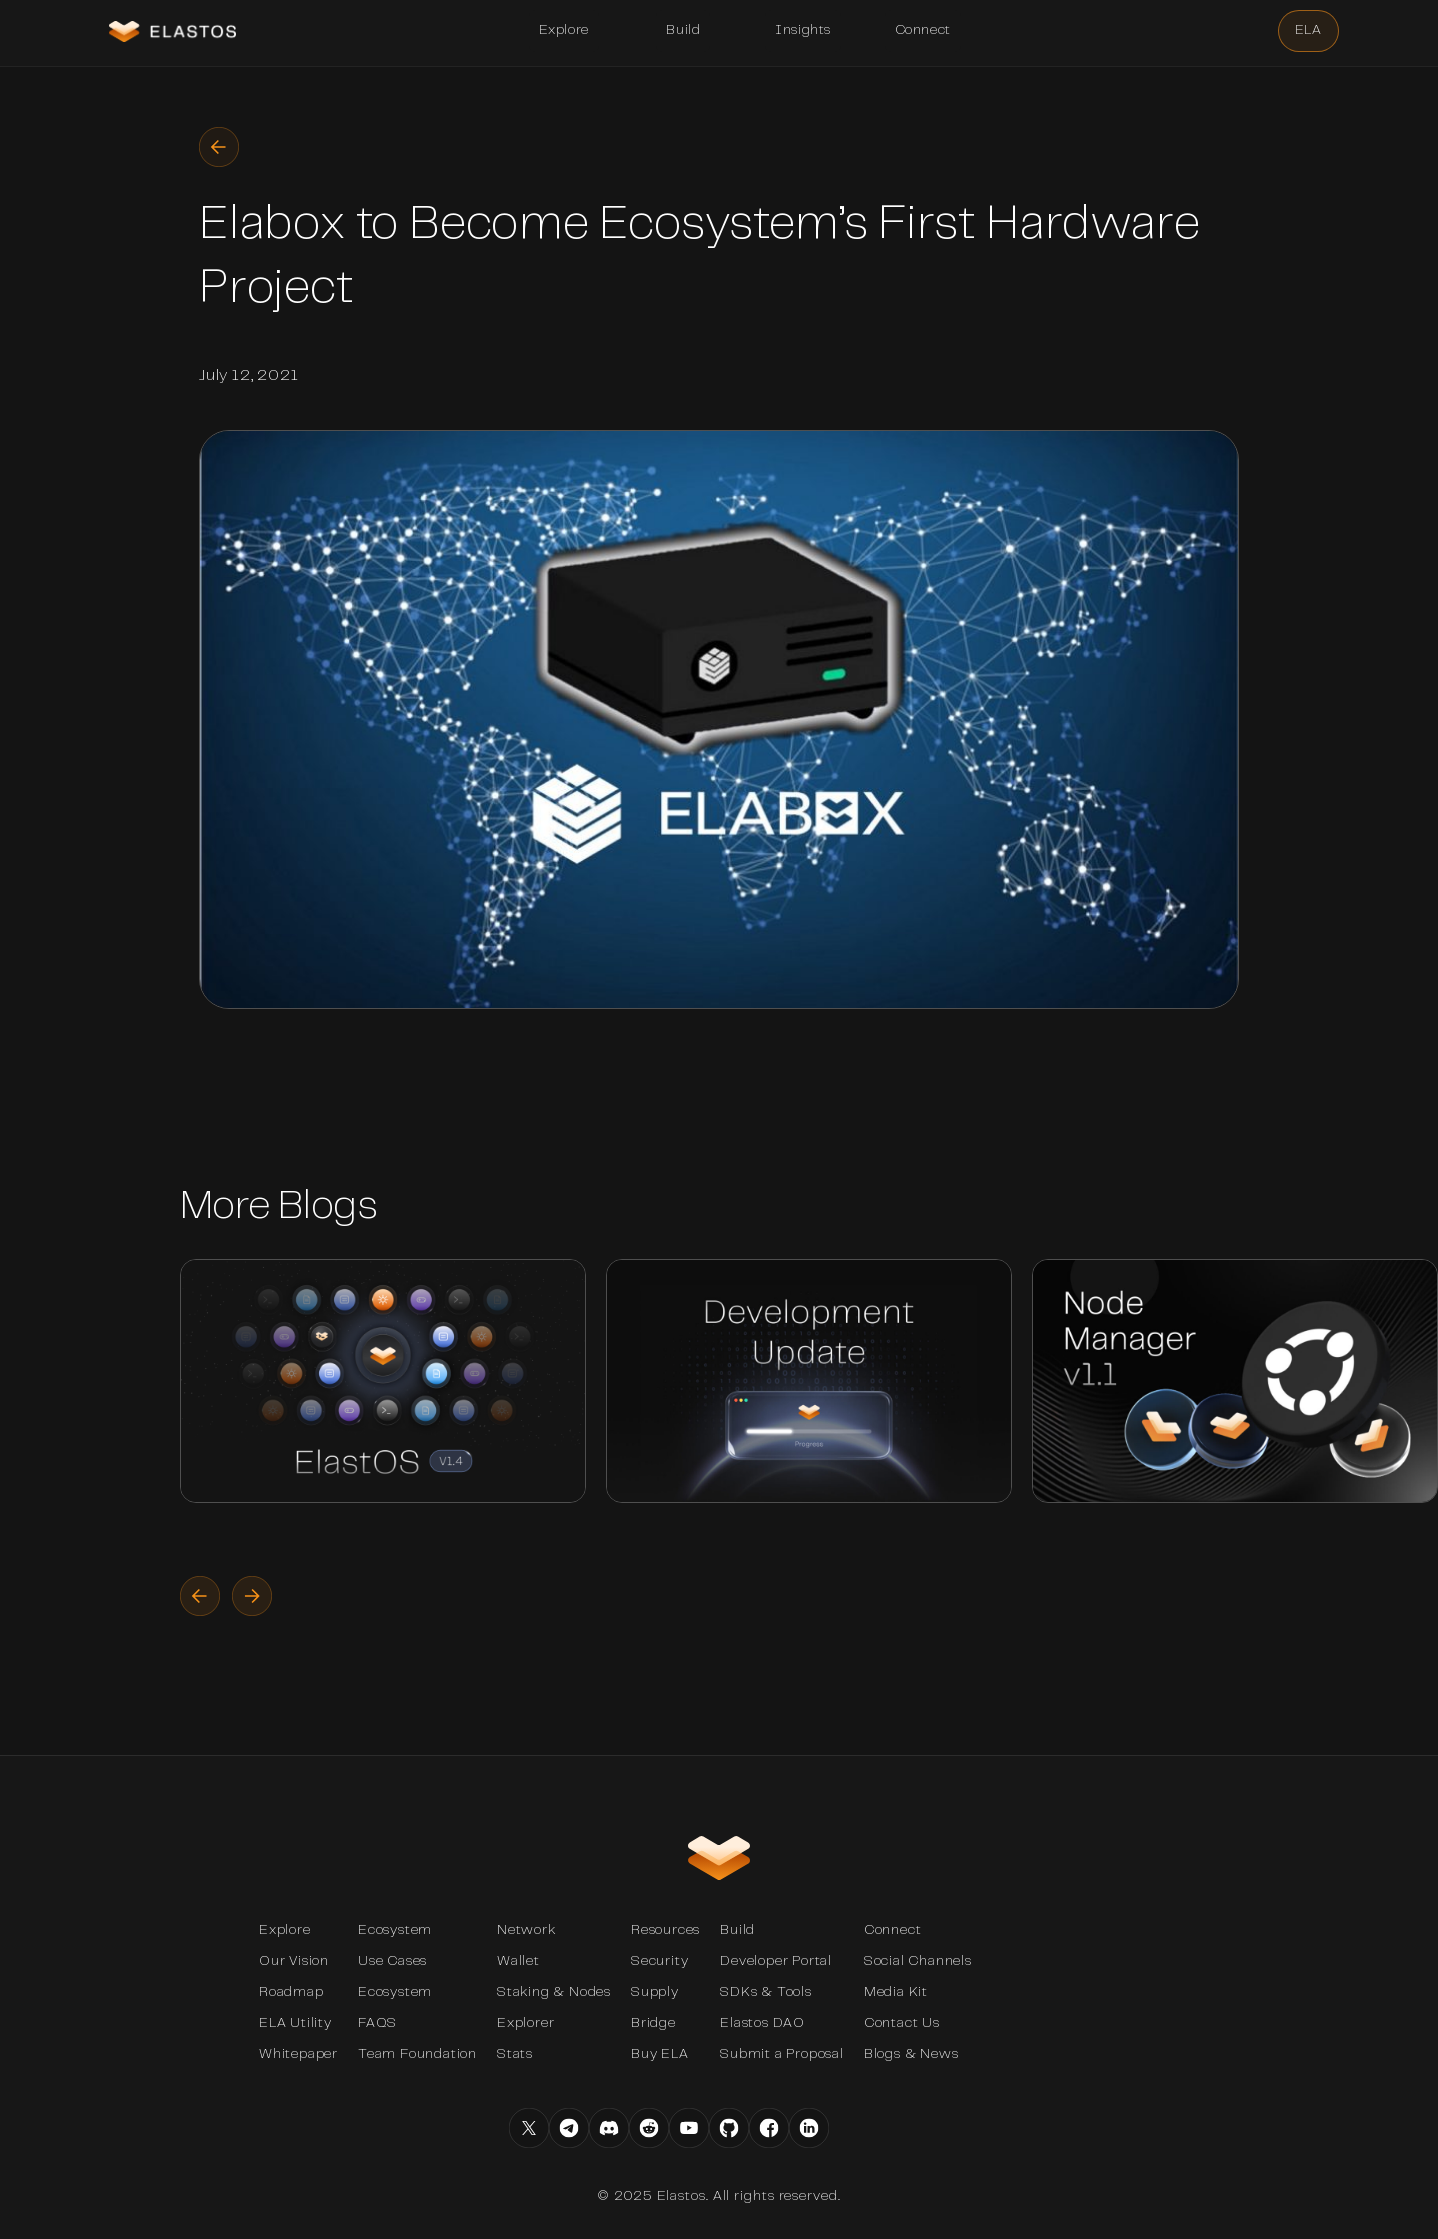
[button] (564, 31)
